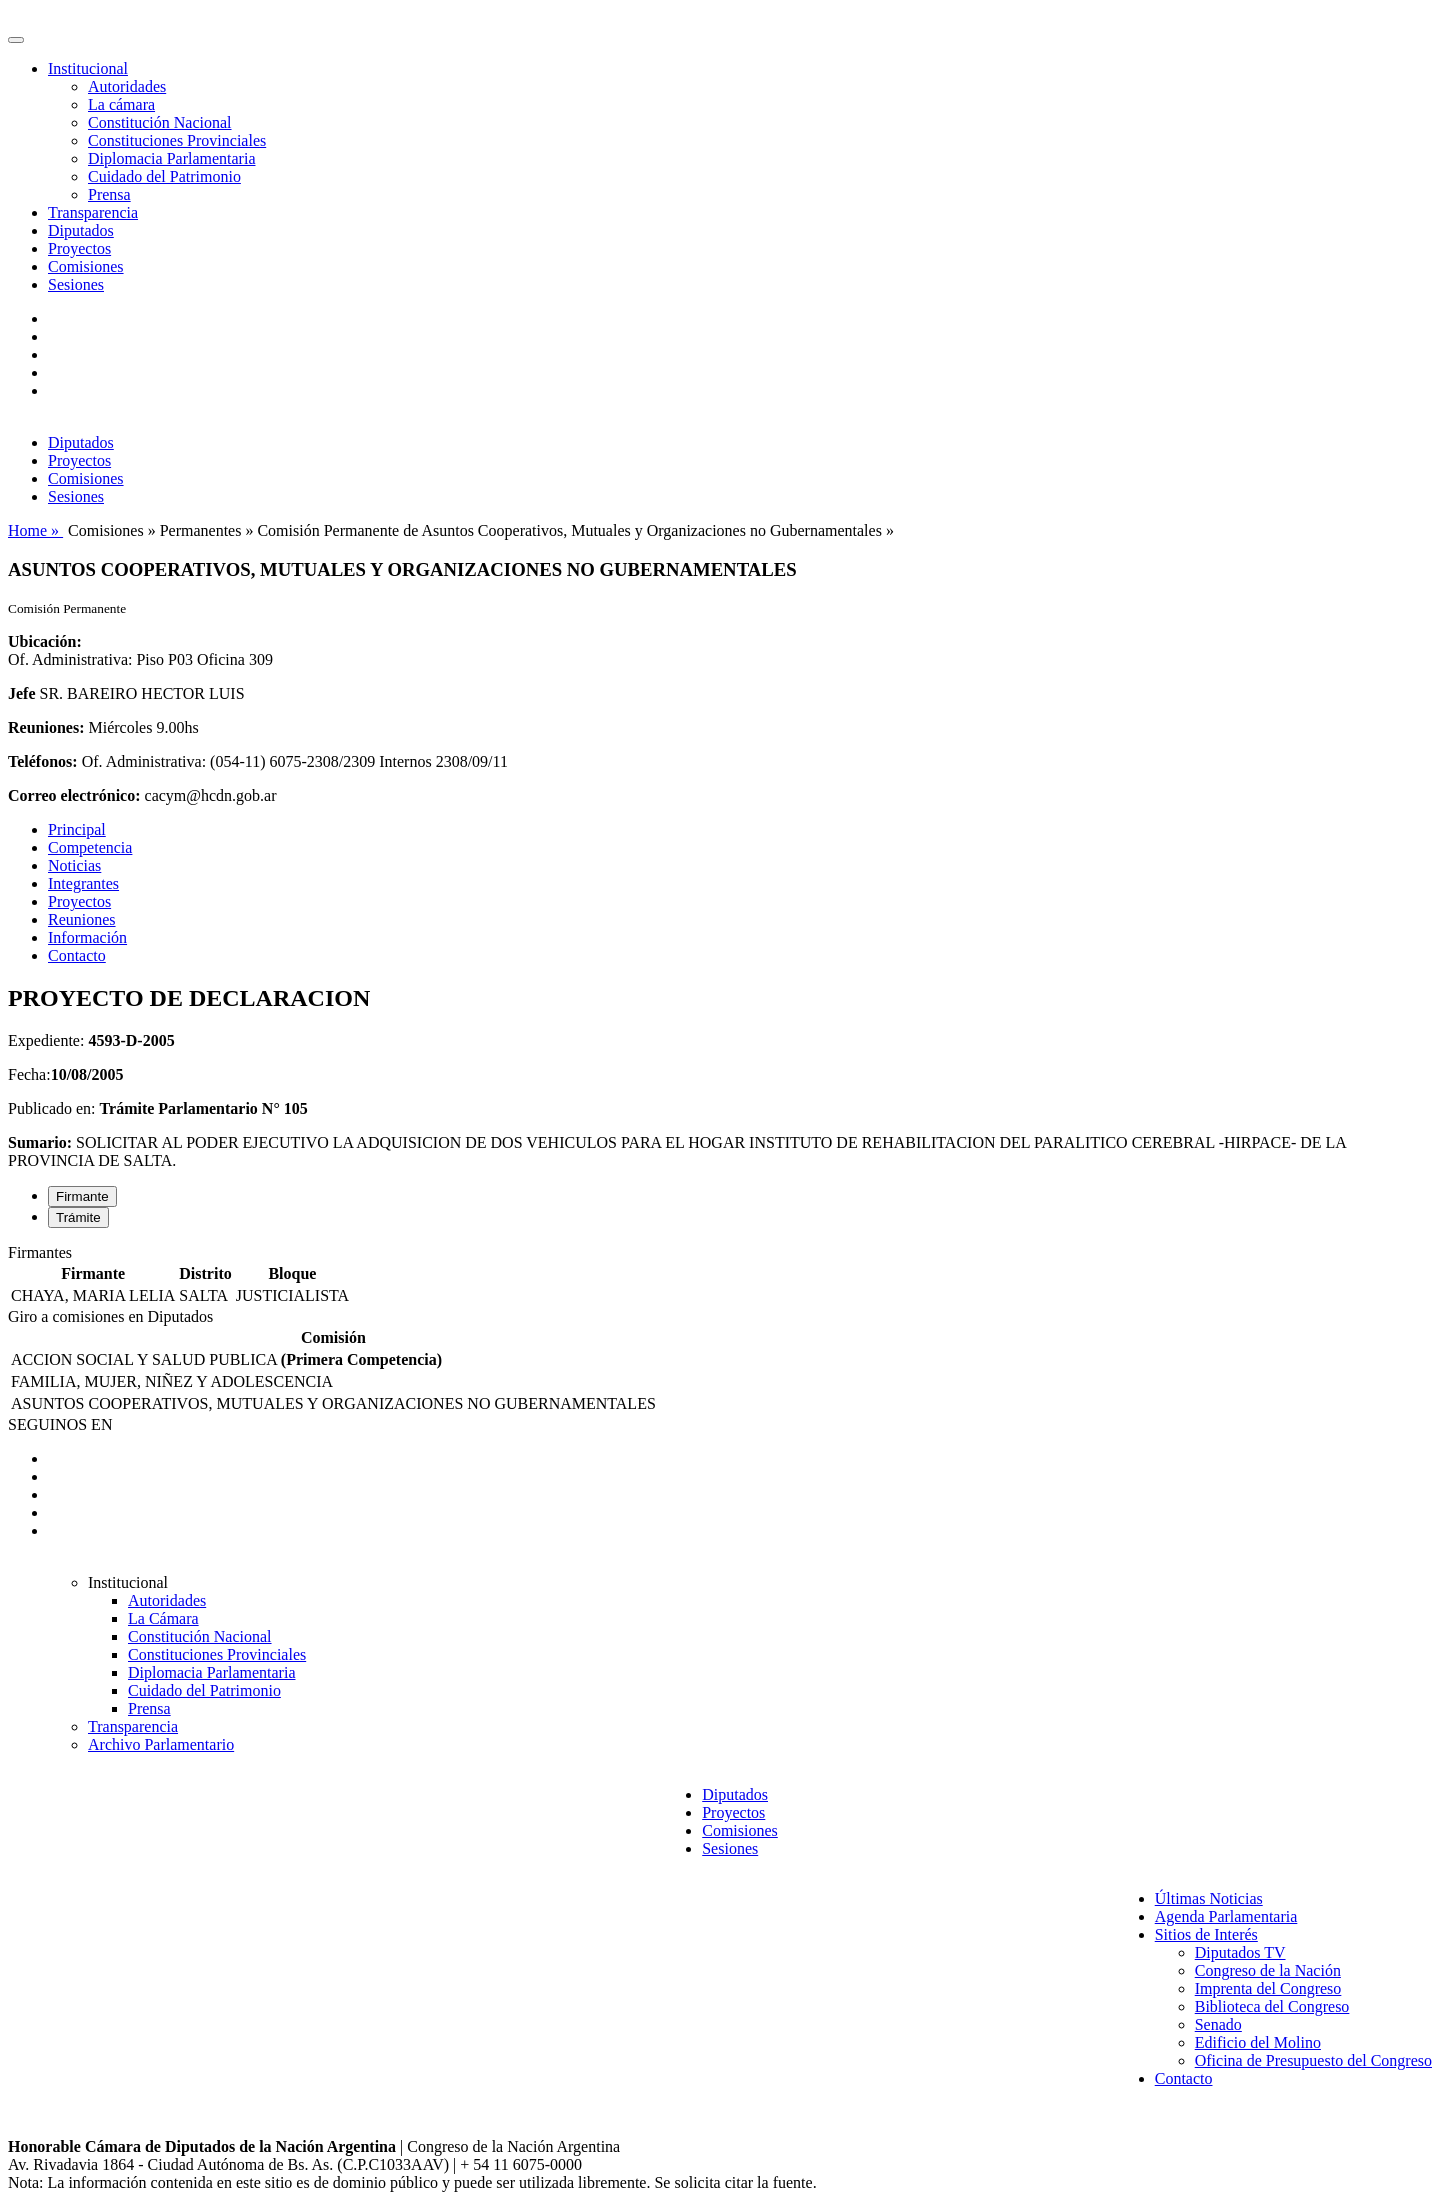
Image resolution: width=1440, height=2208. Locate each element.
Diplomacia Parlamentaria (171, 158)
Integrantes (83, 883)
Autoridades (127, 86)
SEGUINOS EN (60, 1424)
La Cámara (163, 1618)
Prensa (109, 194)
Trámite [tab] (78, 1217)
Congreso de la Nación (1268, 1970)
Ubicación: (45, 641)
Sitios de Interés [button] (1206, 1934)
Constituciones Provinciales (177, 140)
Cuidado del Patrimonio (164, 176)
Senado (1218, 2024)
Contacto (77, 955)
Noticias (74, 865)
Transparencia (93, 212)
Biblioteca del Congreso (1272, 2006)
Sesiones (76, 284)
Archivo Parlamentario (161, 1744)
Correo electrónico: (74, 795)
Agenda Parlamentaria (1226, 1916)
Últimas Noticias (1209, 1898)
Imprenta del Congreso (1268, 1988)
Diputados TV (1240, 1952)
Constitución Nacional (160, 122)
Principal (77, 829)
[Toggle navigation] (16, 40)
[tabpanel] (720, 1276)
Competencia (90, 847)
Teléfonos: (43, 761)
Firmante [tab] (82, 1196)
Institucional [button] (88, 68)
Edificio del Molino (1258, 2042)
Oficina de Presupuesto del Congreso (1313, 2060)
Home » (35, 530)
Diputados (81, 230)
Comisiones (86, 266)
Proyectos (79, 248)
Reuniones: (46, 727)
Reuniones (82, 919)
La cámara (121, 104)
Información (87, 937)
